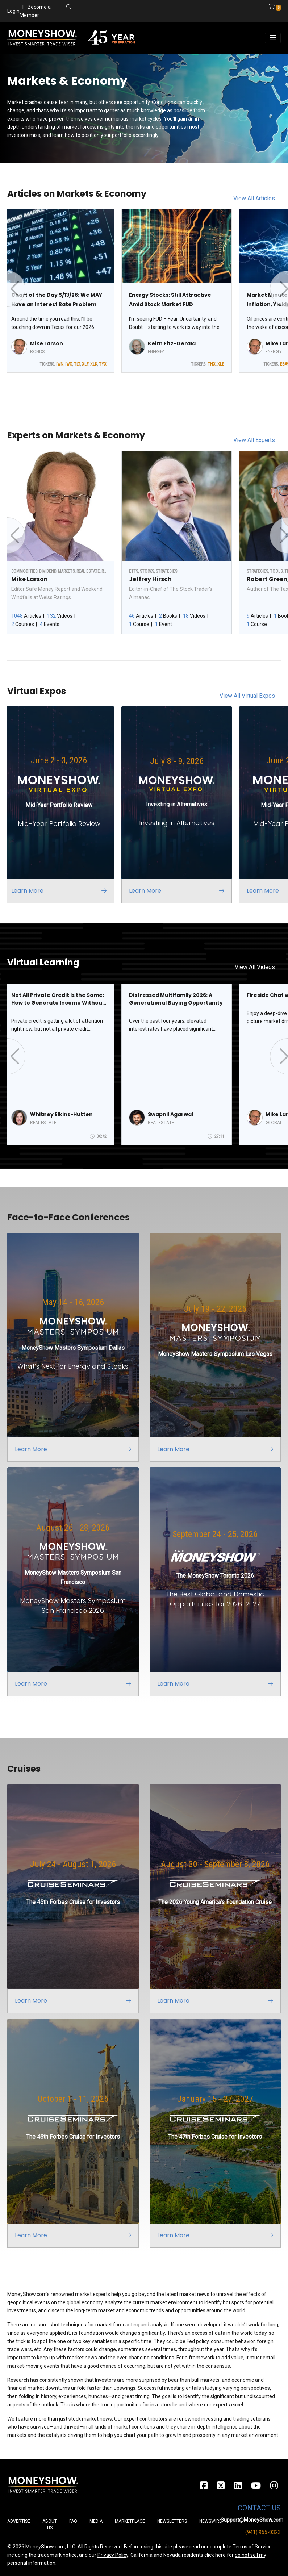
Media (96, 2521)
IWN (59, 364)
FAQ (73, 2521)
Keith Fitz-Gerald (172, 343)
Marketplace (130, 2521)
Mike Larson (46, 343)
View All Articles (254, 198)
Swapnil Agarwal (170, 1114)
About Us (49, 2524)
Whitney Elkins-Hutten (61, 1114)
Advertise (18, 2521)
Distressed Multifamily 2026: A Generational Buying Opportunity (176, 998)
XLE (220, 364)
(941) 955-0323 (263, 2532)
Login (13, 11)
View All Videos (255, 967)
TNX (212, 364)
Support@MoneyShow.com (252, 2520)
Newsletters (172, 2521)
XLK (93, 364)
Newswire (210, 2521)
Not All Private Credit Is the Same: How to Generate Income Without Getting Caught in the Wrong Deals (58, 999)
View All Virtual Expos (247, 695)
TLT (77, 364)
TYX (103, 364)
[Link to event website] (62, 804)
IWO (68, 364)
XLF (85, 364)
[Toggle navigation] (273, 38)
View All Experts (254, 440)
